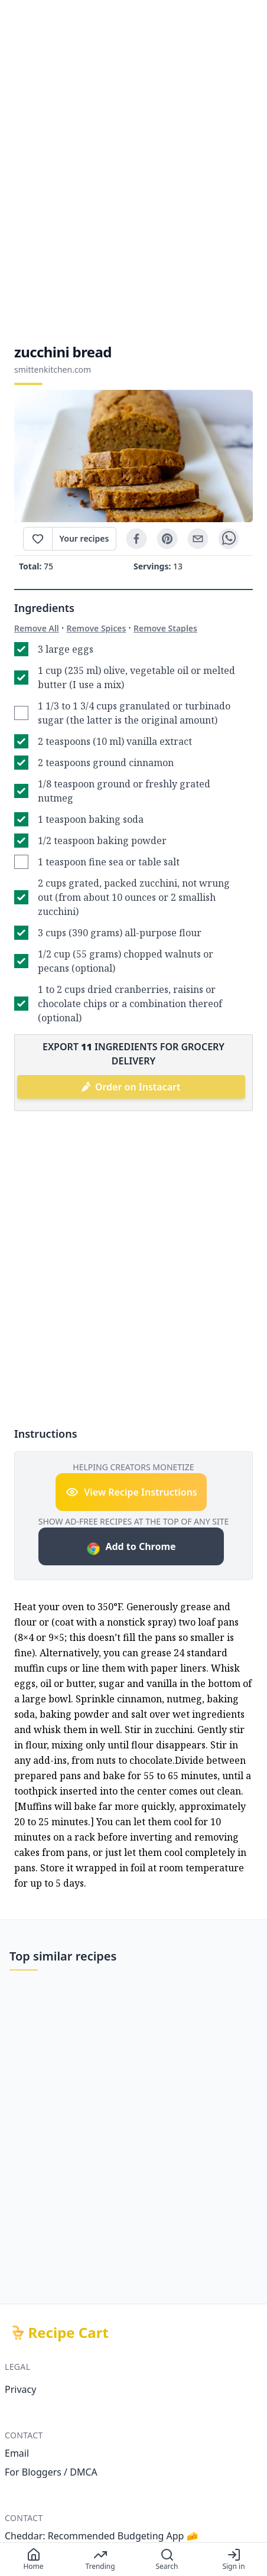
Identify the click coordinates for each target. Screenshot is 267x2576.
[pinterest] (167, 539)
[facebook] (136, 539)
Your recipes (84, 538)
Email (17, 2453)
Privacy (20, 2389)
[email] (198, 539)
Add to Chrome (130, 1548)
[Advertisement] (133, 171)
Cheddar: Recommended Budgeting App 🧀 (101, 2535)
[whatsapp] (228, 539)
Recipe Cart (68, 2332)
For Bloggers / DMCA (51, 2472)
